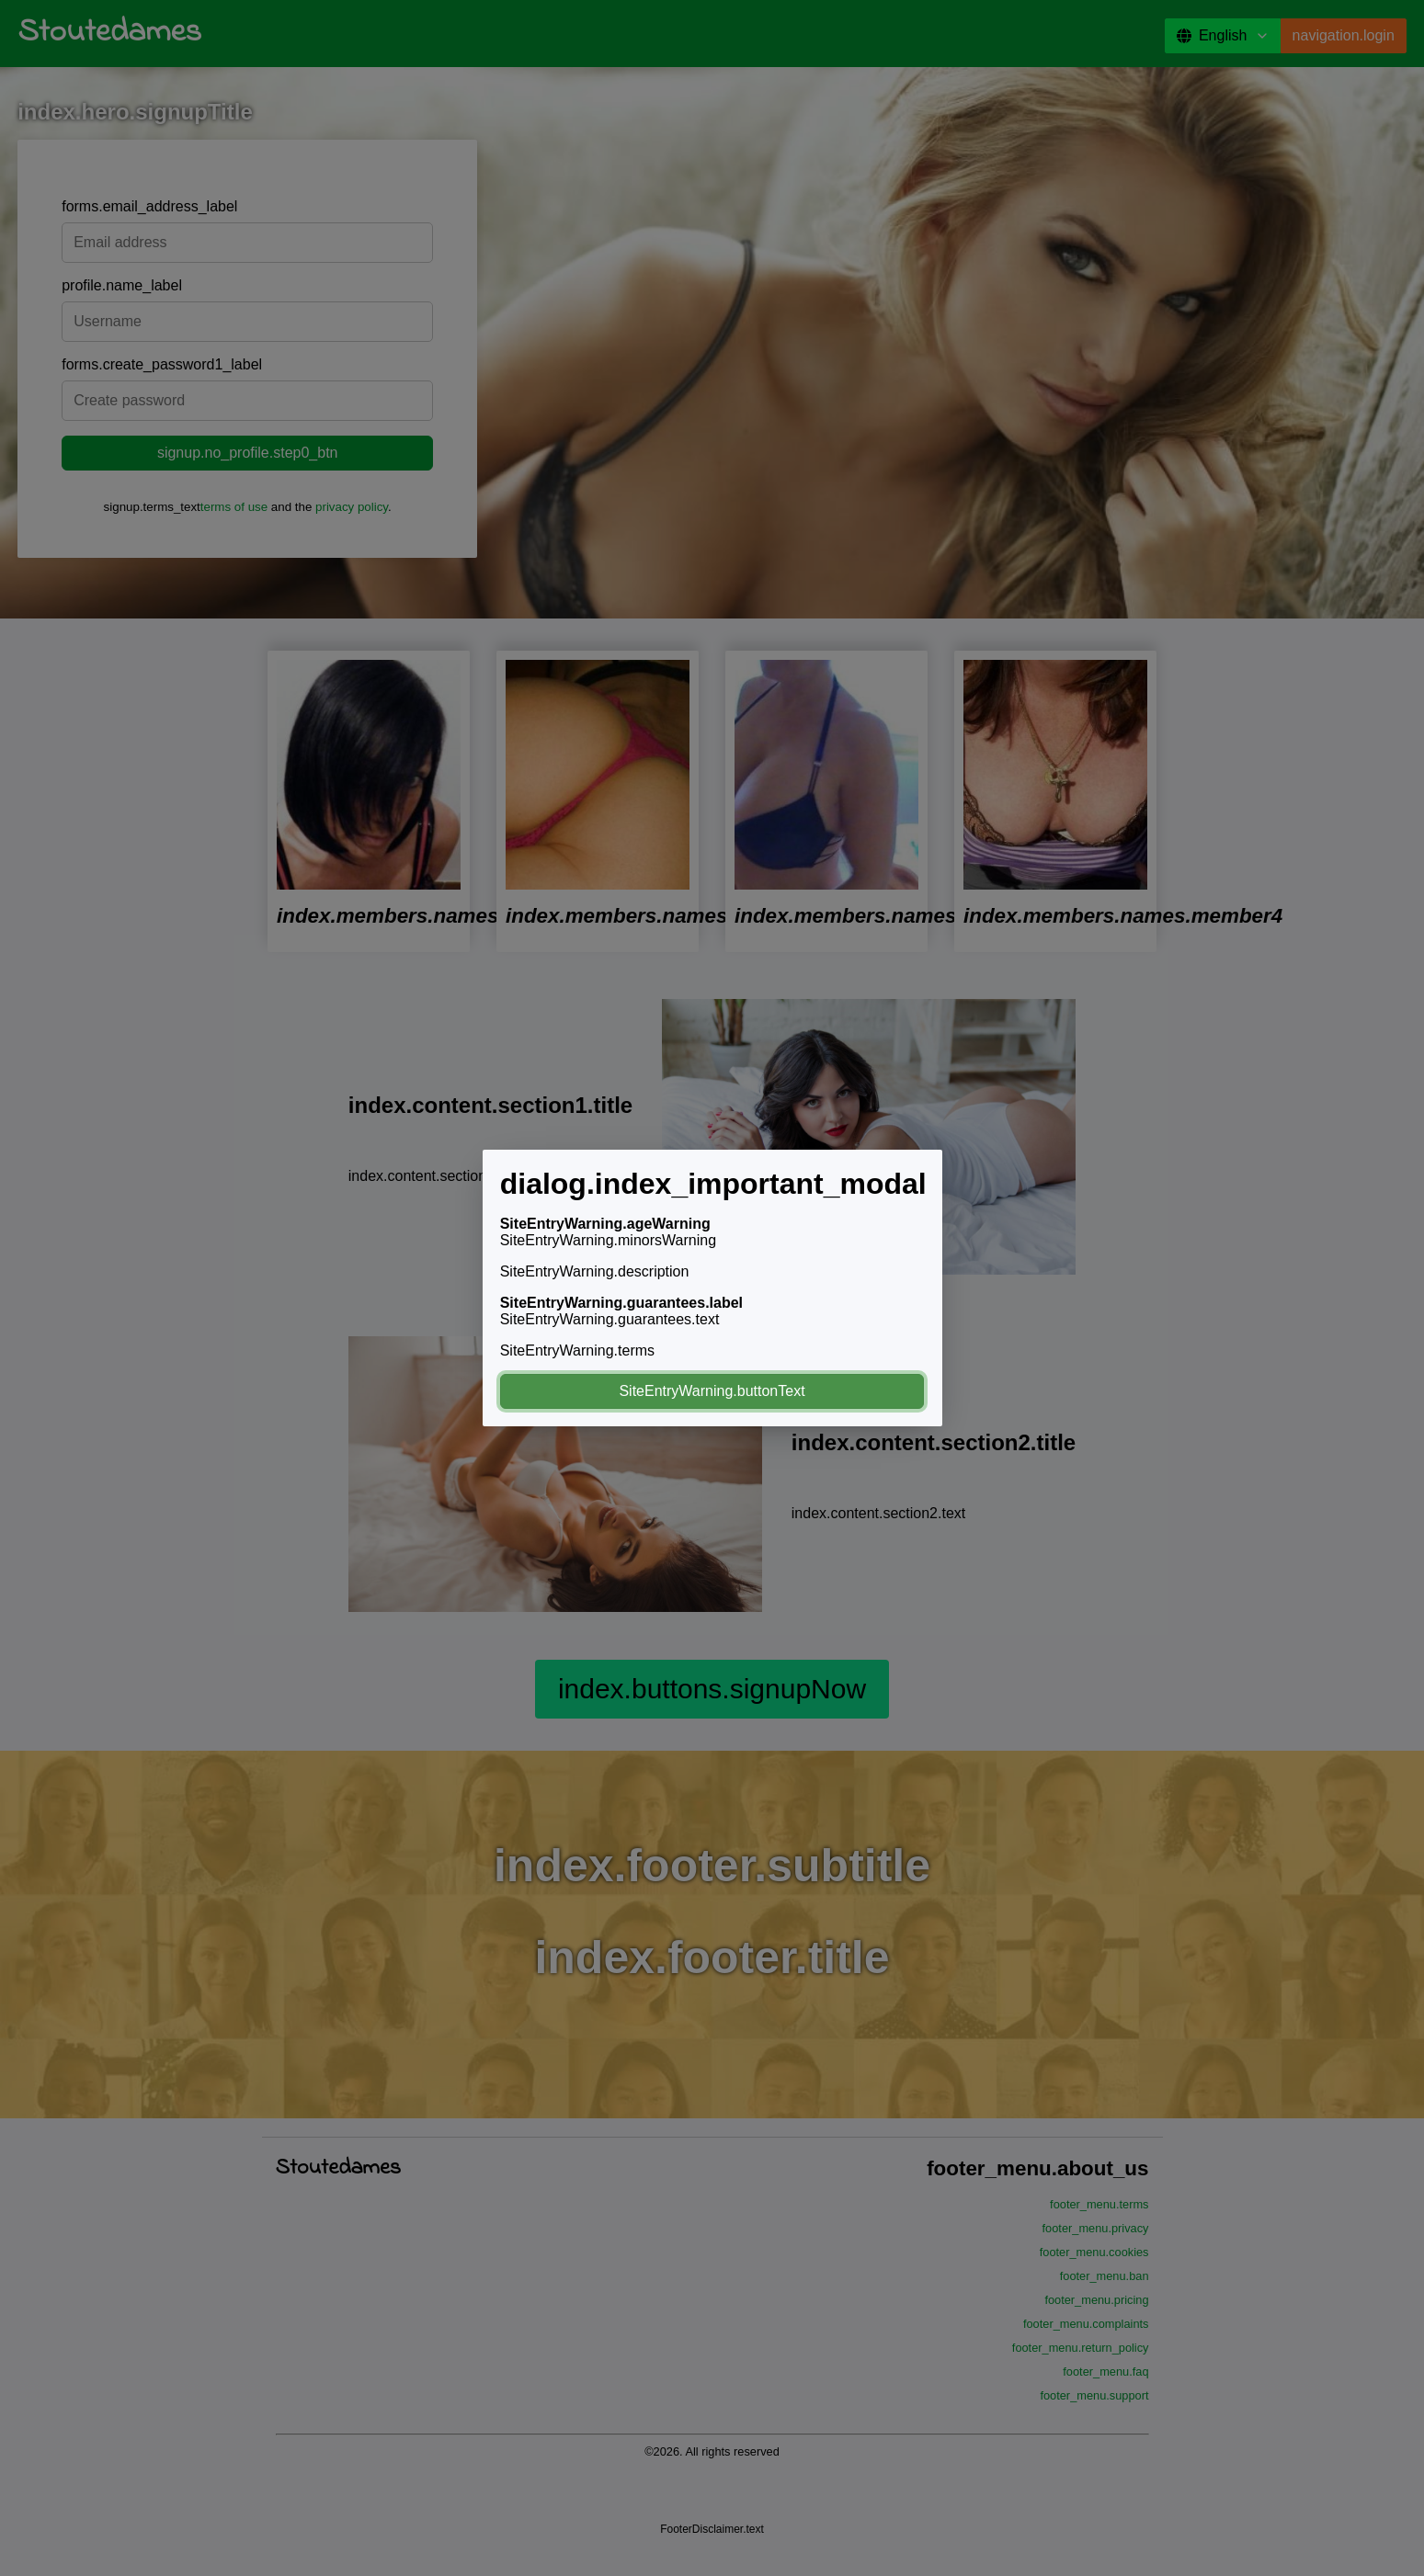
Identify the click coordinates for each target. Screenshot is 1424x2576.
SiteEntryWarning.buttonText (711, 1391)
